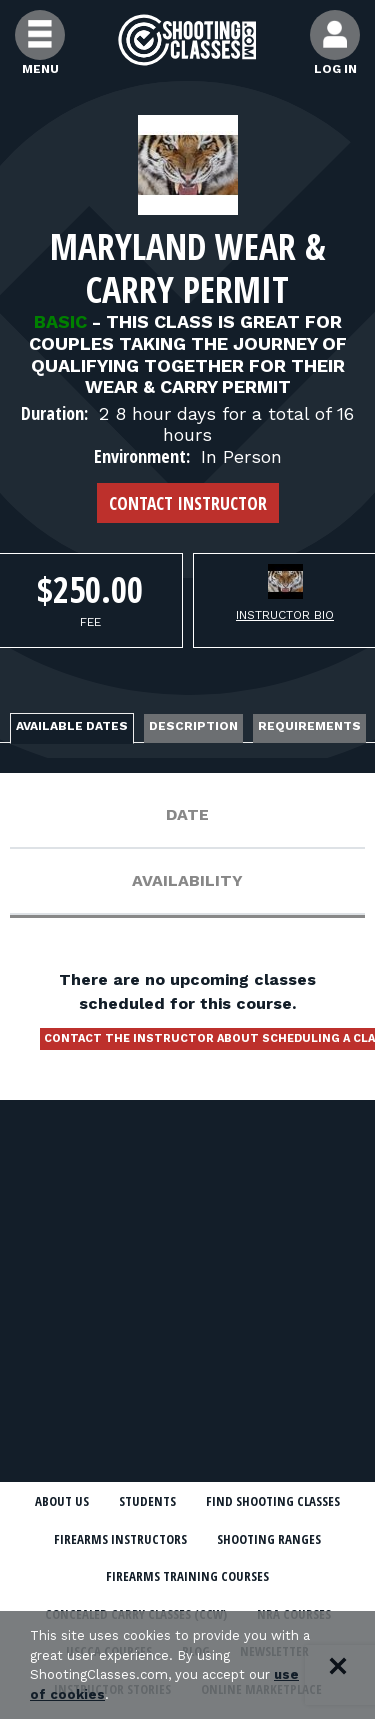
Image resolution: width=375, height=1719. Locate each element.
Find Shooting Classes (273, 1501)
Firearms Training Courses (187, 1576)
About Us (62, 1501)
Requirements (309, 726)
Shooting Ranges (269, 1539)
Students (147, 1501)
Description (193, 726)
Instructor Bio (285, 615)
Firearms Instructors (120, 1539)
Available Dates (72, 726)
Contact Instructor (188, 503)
